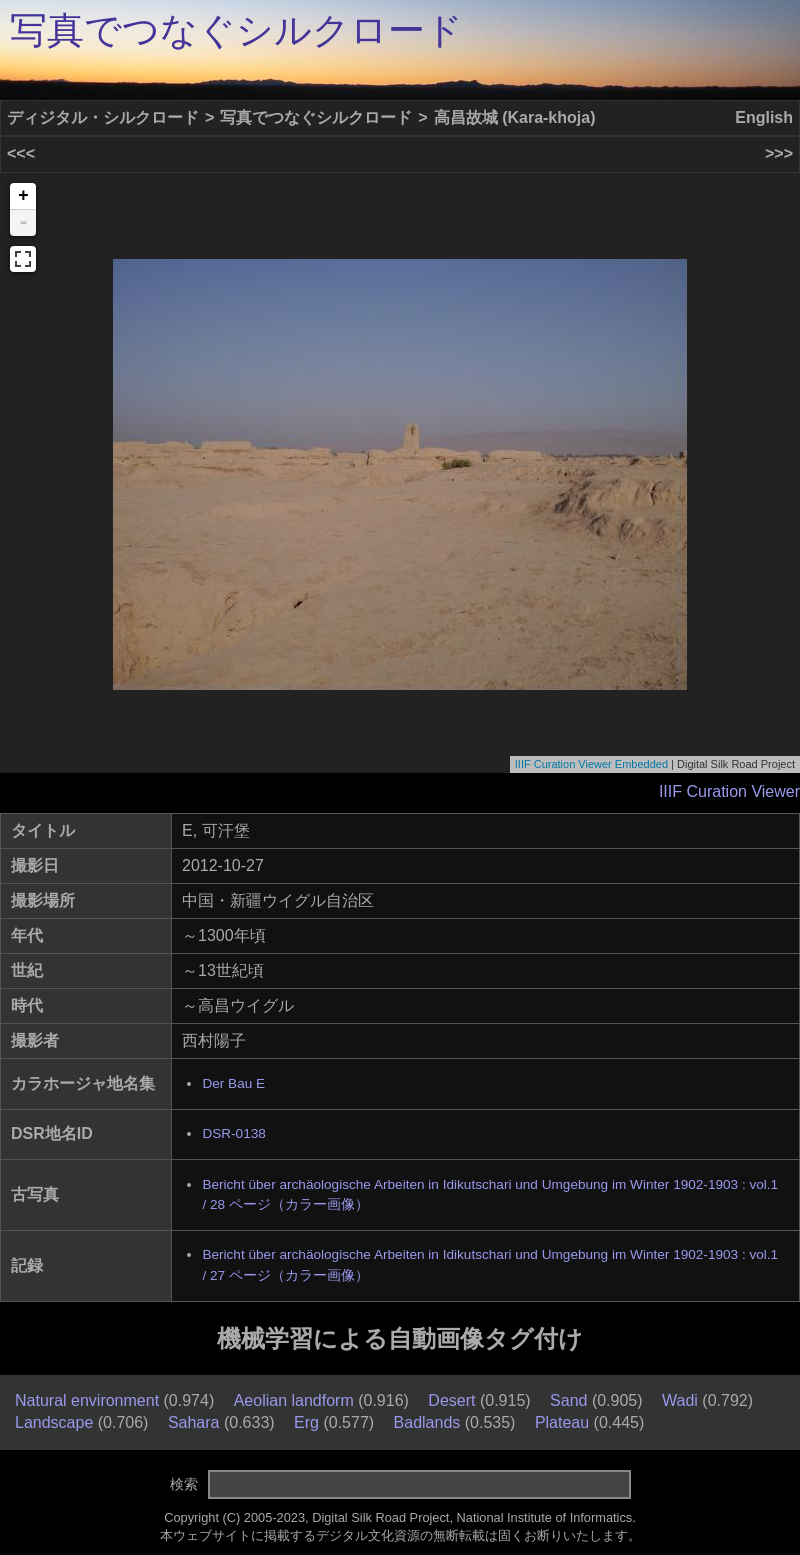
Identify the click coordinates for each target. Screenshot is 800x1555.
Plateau (562, 1422)
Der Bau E (233, 1083)
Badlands (427, 1422)
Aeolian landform (294, 1400)
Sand (568, 1400)
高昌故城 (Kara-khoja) (515, 117)
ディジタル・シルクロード (103, 117)
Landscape (54, 1422)
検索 (184, 1484)
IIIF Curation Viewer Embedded (591, 764)
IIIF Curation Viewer (729, 791)
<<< (21, 153)
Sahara (194, 1422)
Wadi (680, 1400)
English (764, 117)
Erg (306, 1422)
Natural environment (87, 1400)
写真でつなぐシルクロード (236, 30)
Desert (451, 1400)
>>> (779, 153)
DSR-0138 (233, 1133)
